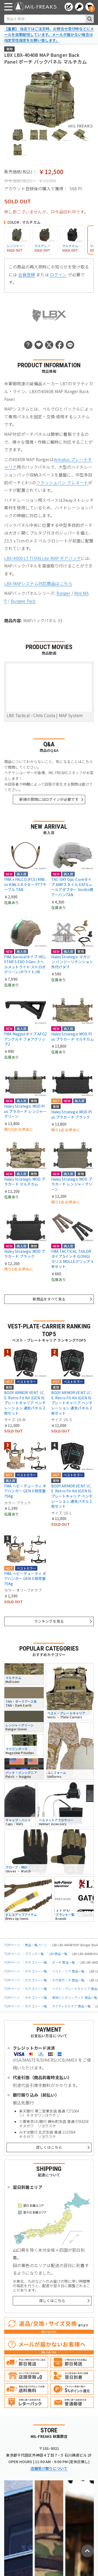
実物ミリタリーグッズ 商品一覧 (74, 1997)
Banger (63, 593)
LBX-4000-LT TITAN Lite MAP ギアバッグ (42, 558)
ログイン (58, 274)
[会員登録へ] (69, 7)
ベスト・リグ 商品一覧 (68, 1971)
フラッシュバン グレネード (62, 482)
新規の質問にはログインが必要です (49, 799)
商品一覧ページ (36, 1945)
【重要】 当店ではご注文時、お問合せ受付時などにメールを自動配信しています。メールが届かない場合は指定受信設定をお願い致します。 (49, 34)
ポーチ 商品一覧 (63, 1962)
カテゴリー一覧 (36, 1962)
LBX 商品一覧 (58, 1953)
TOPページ (12, 1945)
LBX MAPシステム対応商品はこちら (38, 583)
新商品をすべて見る (49, 1299)
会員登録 (26, 274)
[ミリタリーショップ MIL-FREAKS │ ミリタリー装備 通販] (35, 6)
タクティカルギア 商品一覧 (71, 2006)
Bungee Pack (23, 601)
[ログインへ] (79, 7)
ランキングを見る (49, 1621)
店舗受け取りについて (49, 2468)
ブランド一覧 (34, 1953)
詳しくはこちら (49, 2147)
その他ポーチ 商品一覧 (68, 1980)
